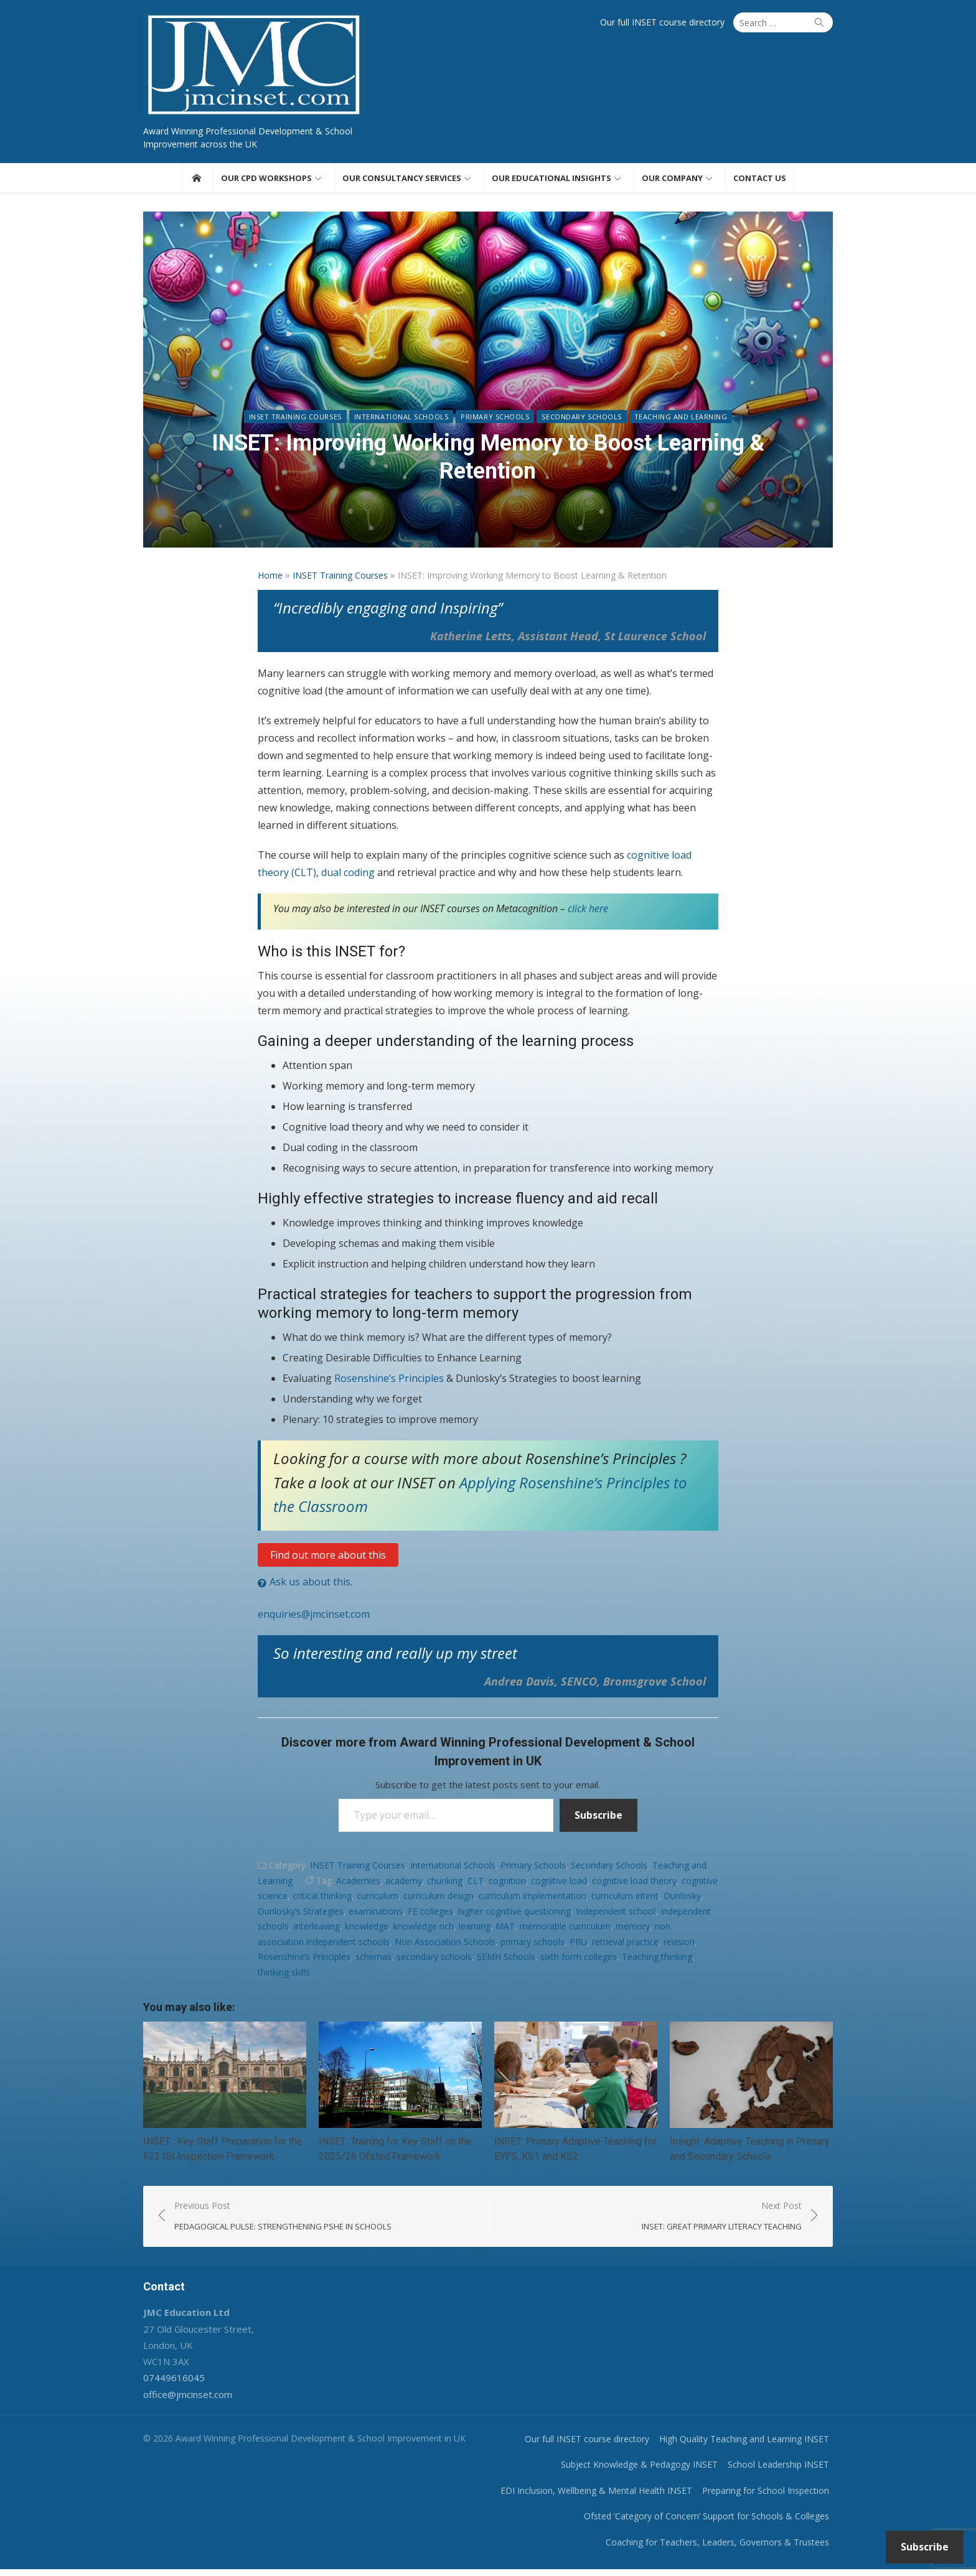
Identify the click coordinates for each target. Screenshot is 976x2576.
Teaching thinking (657, 1960)
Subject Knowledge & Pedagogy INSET (649, 2471)
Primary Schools (495, 447)
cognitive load (559, 1884)
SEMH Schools (506, 1960)
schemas (373, 1960)
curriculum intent (625, 1899)
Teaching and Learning (681, 447)
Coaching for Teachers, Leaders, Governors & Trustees (727, 2548)
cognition (507, 1884)
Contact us (759, 181)
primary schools (532, 1945)
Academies (358, 1884)
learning (474, 1929)
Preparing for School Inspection (775, 2497)
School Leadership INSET (788, 2471)
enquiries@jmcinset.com (314, 1617)
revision (679, 1945)
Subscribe (598, 1819)
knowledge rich (423, 1929)
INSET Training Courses (295, 447)
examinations (376, 1914)
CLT (475, 1884)
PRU (578, 1945)
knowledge (366, 1929)
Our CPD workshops (266, 181)
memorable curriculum (565, 1929)
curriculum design (438, 1899)
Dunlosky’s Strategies (301, 1914)
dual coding (348, 875)
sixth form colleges (578, 1960)
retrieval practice (625, 1945)
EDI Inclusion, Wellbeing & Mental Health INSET (606, 2497)
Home (270, 578)
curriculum (377, 1899)
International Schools (401, 447)
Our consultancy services (401, 181)
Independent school (615, 1914)
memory (633, 1929)
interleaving (317, 1929)
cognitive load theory (634, 1884)
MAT (505, 1929)
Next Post (732, 2223)
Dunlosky (682, 1899)
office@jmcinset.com (177, 2400)
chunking (444, 1884)
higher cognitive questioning (514, 1914)
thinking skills (284, 1975)
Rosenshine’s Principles (390, 1381)
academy (403, 1884)
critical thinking (322, 1899)
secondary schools (434, 1960)
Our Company (672, 181)
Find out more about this (328, 1558)
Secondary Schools (582, 447)
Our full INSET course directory (672, 22)
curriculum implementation (532, 1899)
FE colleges (430, 1914)
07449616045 (164, 2384)
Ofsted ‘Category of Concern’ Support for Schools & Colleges (716, 2523)
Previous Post (273, 2223)
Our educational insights (551, 181)
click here (588, 911)
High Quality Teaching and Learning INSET (754, 2445)
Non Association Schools (445, 1945)
